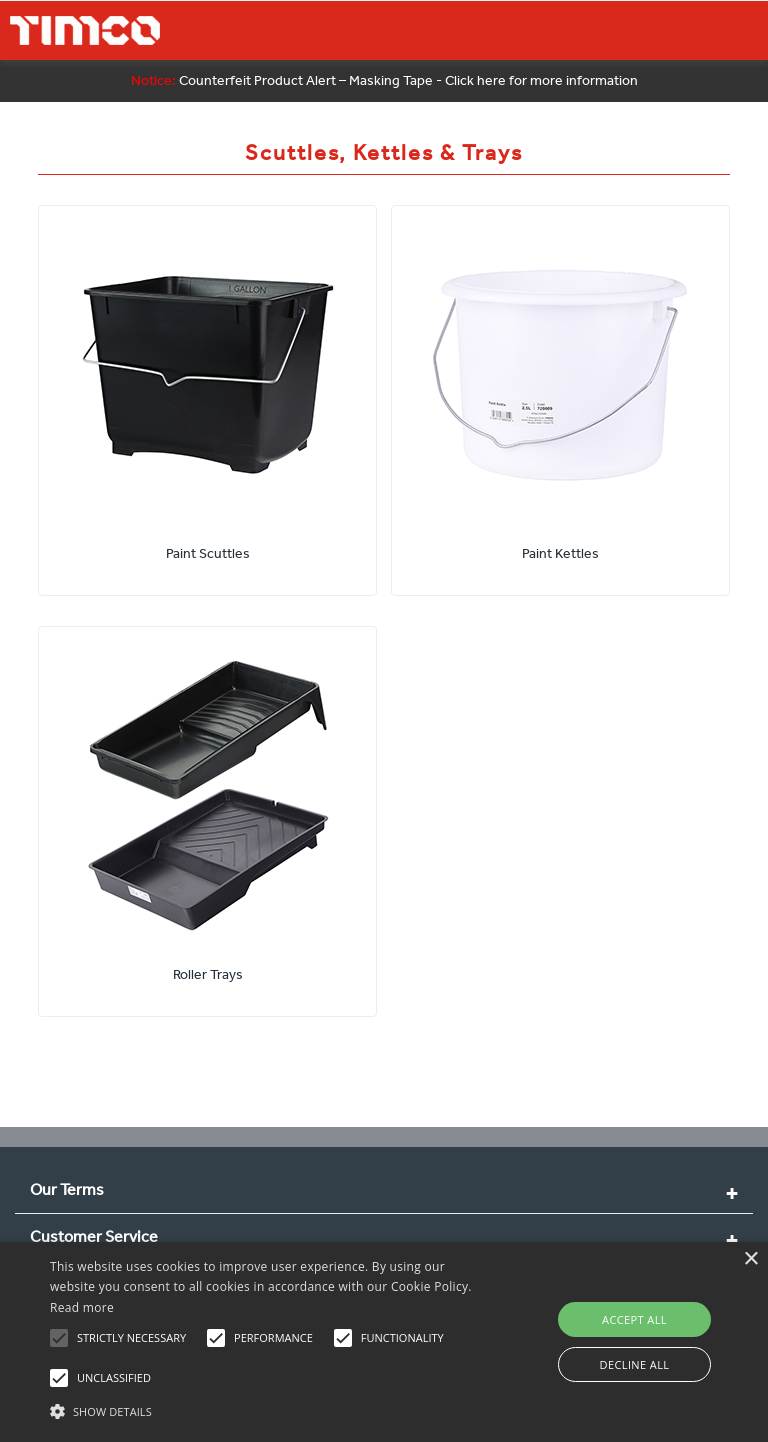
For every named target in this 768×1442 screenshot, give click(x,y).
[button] (267, 1409)
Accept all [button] (634, 1319)
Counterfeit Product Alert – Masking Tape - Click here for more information (384, 80)
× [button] (750, 1259)
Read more (82, 1307)
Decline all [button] (635, 1364)
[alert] (384, 1342)
